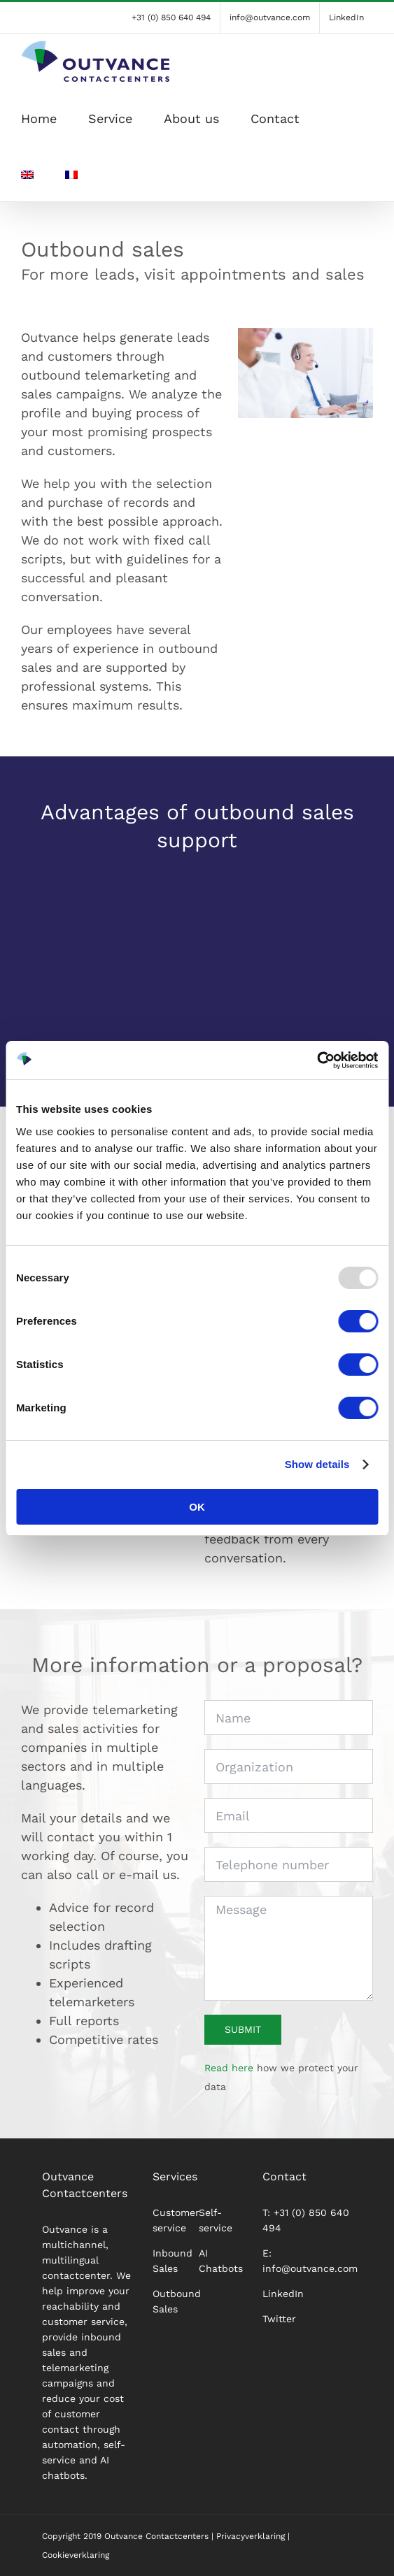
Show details (317, 1464)
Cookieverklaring (75, 2555)
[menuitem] (27, 173)
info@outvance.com (310, 2268)
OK (197, 1507)
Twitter (279, 2318)
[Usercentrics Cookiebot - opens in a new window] (316, 1060)
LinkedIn (283, 2293)
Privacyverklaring (250, 2536)
